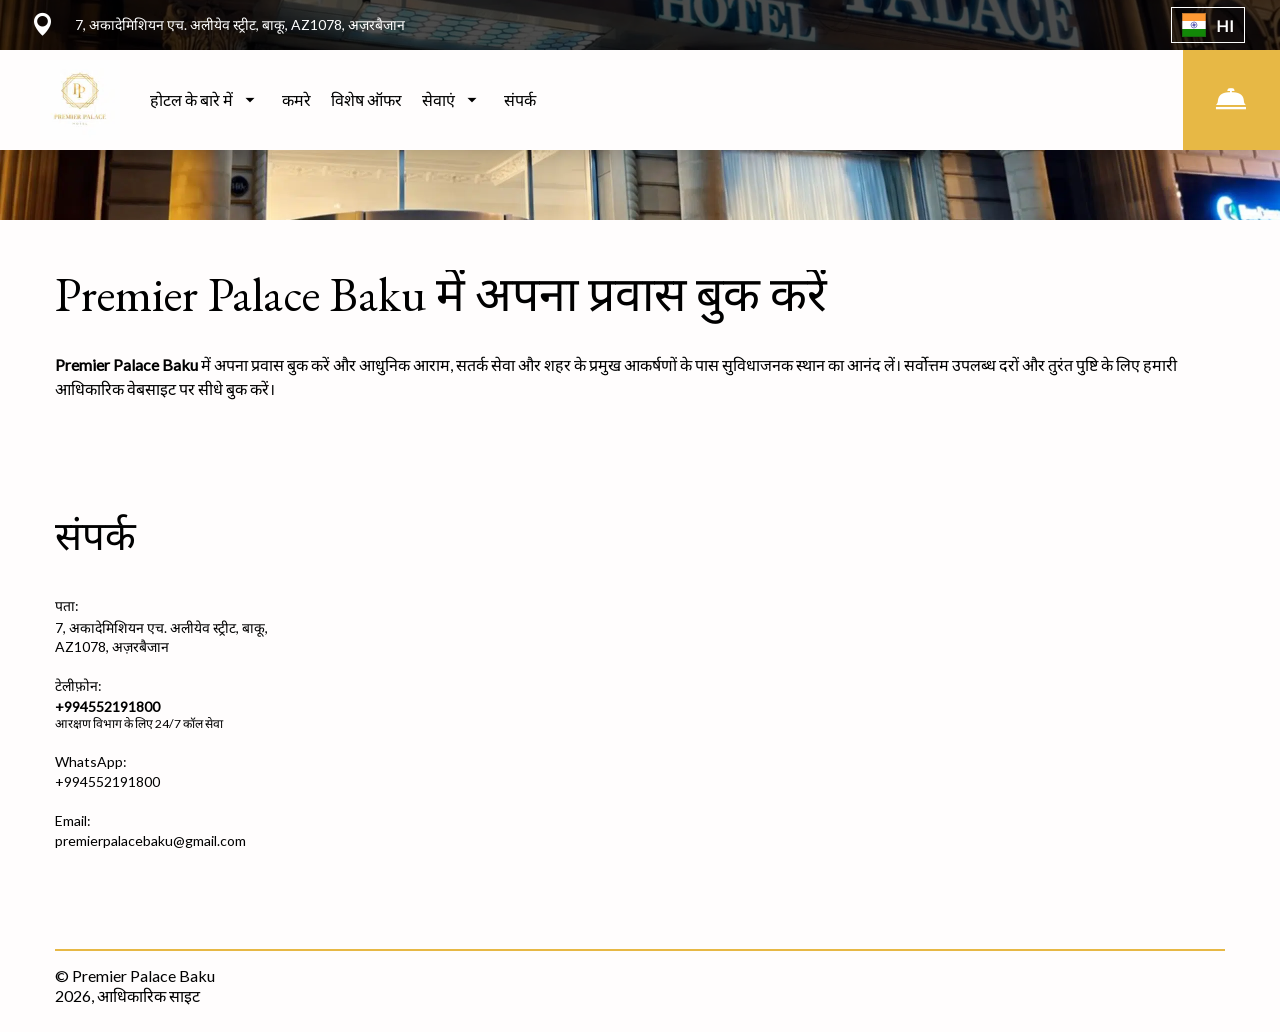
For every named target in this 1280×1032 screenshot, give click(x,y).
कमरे (296, 99)
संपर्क (520, 99)
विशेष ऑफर (366, 99)
